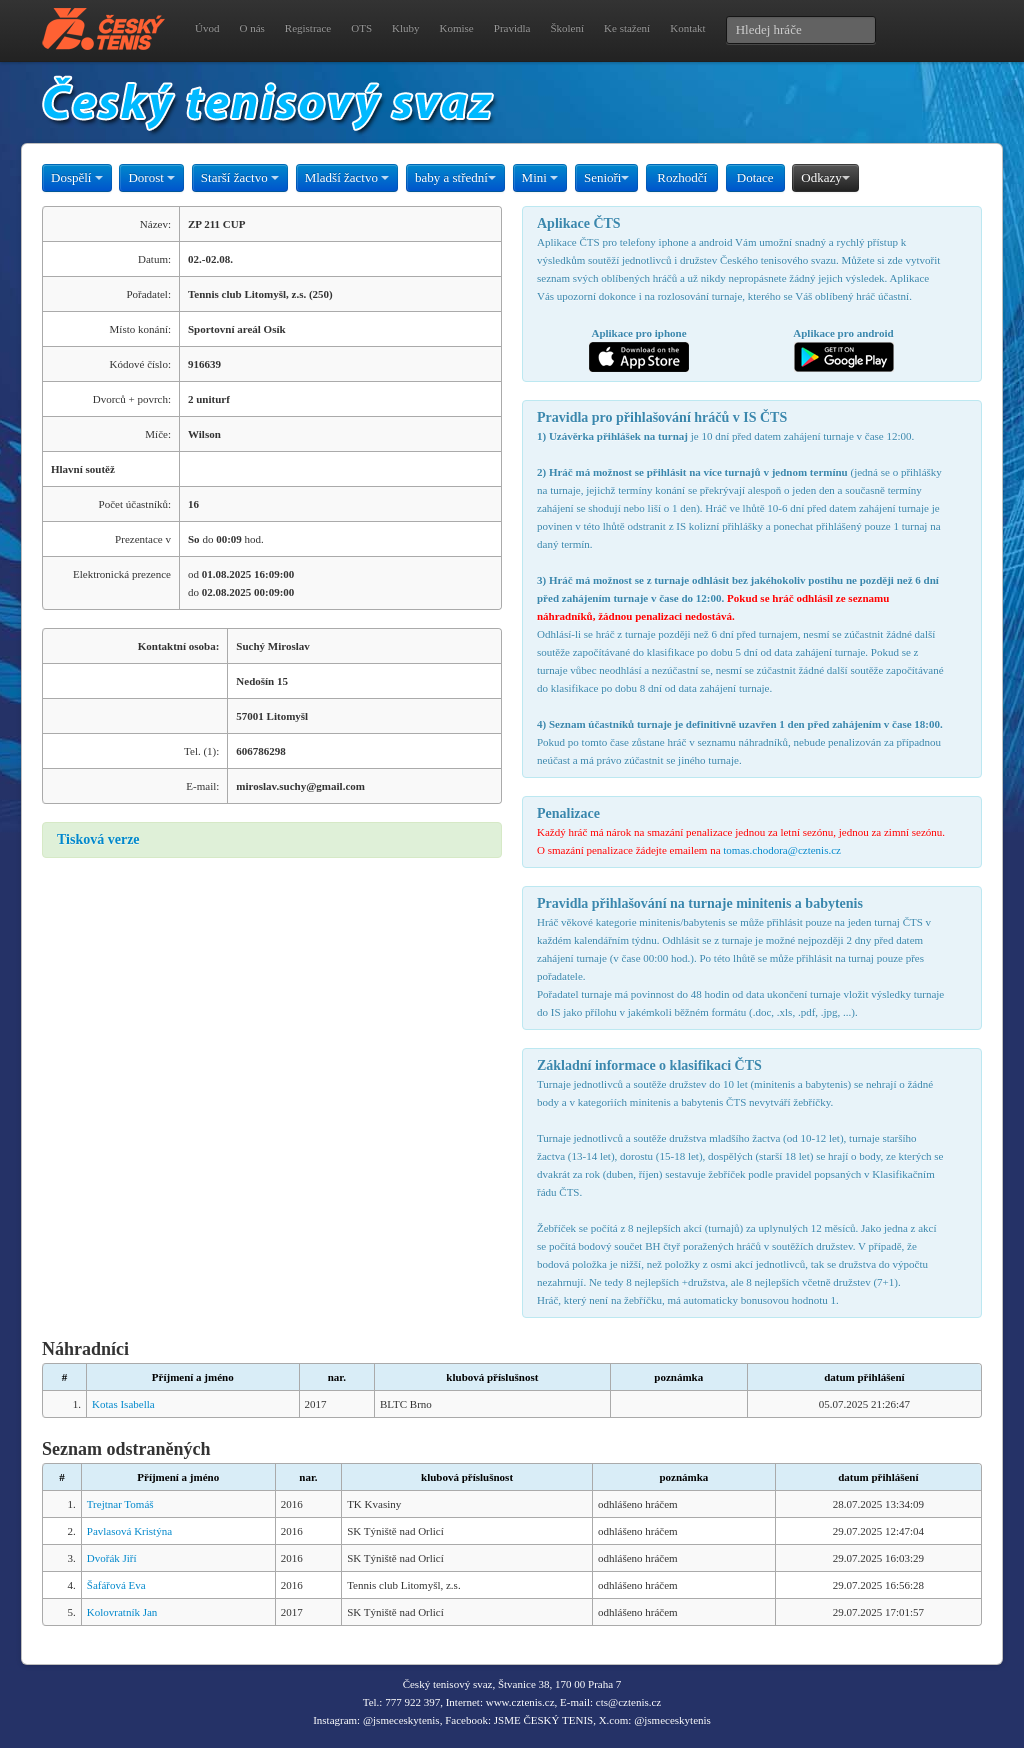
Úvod (207, 28)
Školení (567, 28)
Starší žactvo (240, 177)
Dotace (755, 177)
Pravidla (512, 28)
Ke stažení (627, 28)
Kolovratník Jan (122, 1612)
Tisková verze (98, 839)
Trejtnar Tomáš (120, 1504)
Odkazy (825, 177)
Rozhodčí (682, 177)
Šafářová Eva (116, 1585)
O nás (251, 28)
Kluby (406, 28)
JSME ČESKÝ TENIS (543, 1720)
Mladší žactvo (347, 177)
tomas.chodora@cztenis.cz (782, 850)
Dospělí (77, 177)
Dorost (151, 177)
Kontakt (687, 28)
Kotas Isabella (123, 1404)
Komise (457, 28)
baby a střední (455, 177)
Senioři (607, 177)
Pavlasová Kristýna (129, 1531)
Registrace (308, 28)
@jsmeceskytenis (401, 1720)
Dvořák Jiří (112, 1558)
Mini (540, 177)
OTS (361, 28)
